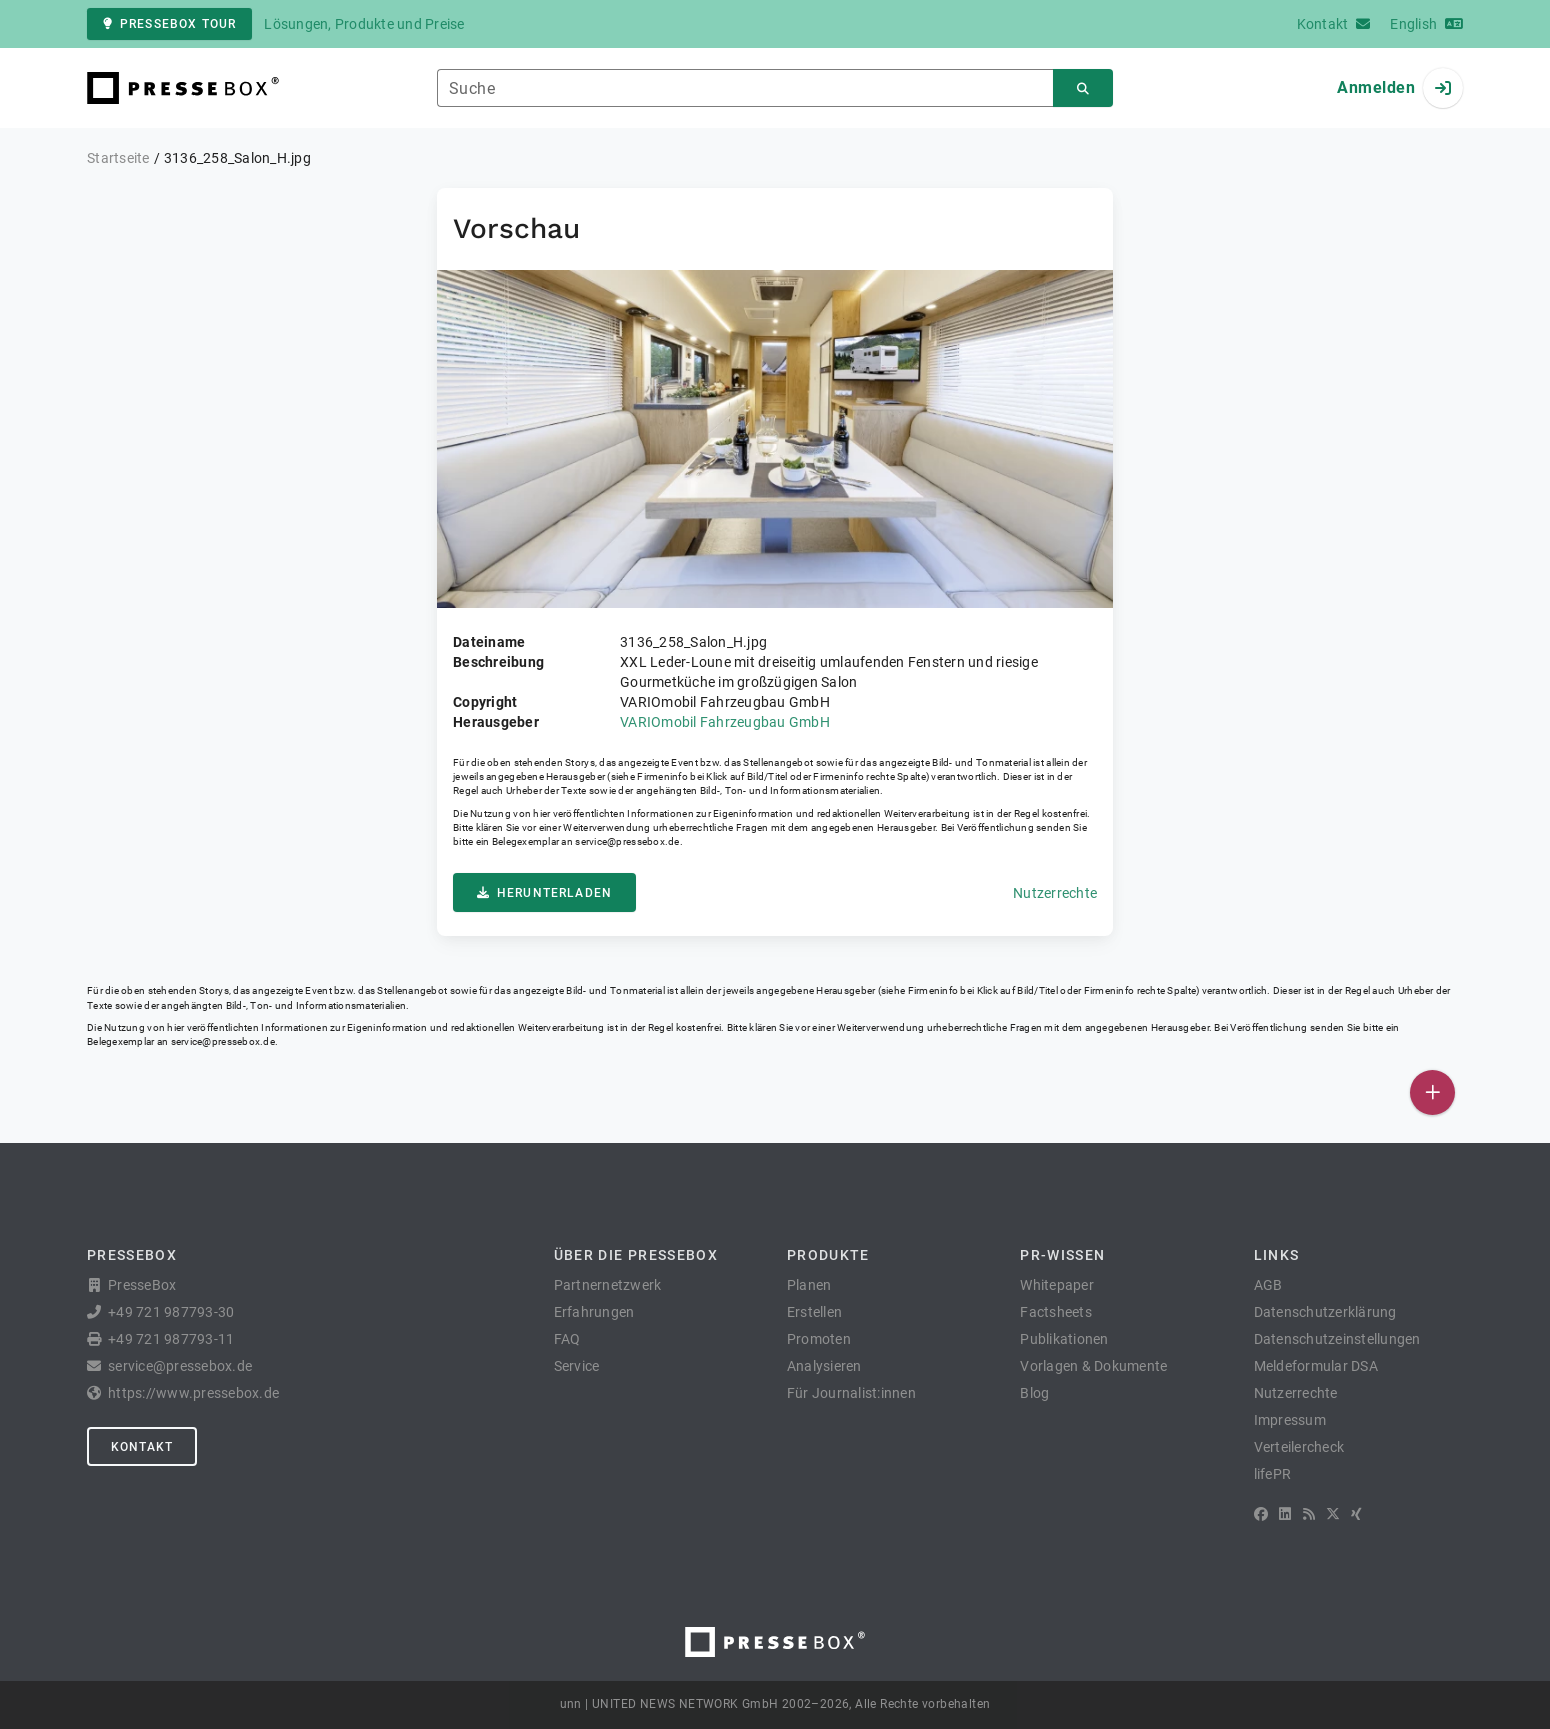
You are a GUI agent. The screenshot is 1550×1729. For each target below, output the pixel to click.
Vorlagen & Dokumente (1093, 1366)
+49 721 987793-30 (171, 1312)
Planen (809, 1285)
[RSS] (1309, 1514)
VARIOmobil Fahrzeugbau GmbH (725, 722)
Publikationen (1064, 1339)
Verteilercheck (1299, 1447)
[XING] (1356, 1514)
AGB (1268, 1285)
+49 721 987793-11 (171, 1339)
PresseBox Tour (169, 24)
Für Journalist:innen (851, 1393)
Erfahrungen (594, 1312)
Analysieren (824, 1366)
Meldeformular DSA (1316, 1366)
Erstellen (814, 1312)
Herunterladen (544, 893)
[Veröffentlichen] (1432, 1092)
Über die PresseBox (636, 1255)
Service (577, 1366)
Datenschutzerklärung (1325, 1312)
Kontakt (142, 1447)
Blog (1034, 1393)
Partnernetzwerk (608, 1285)
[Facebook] (1261, 1514)
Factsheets (1056, 1312)
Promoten (819, 1339)
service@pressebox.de (627, 841)
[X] (1333, 1514)
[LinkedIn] (1285, 1514)
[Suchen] (1083, 88)
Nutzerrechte (1055, 893)
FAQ (567, 1339)
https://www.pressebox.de (193, 1393)
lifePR (1273, 1474)
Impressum (1290, 1420)
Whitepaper (1057, 1285)
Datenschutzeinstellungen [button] (1337, 1339)
